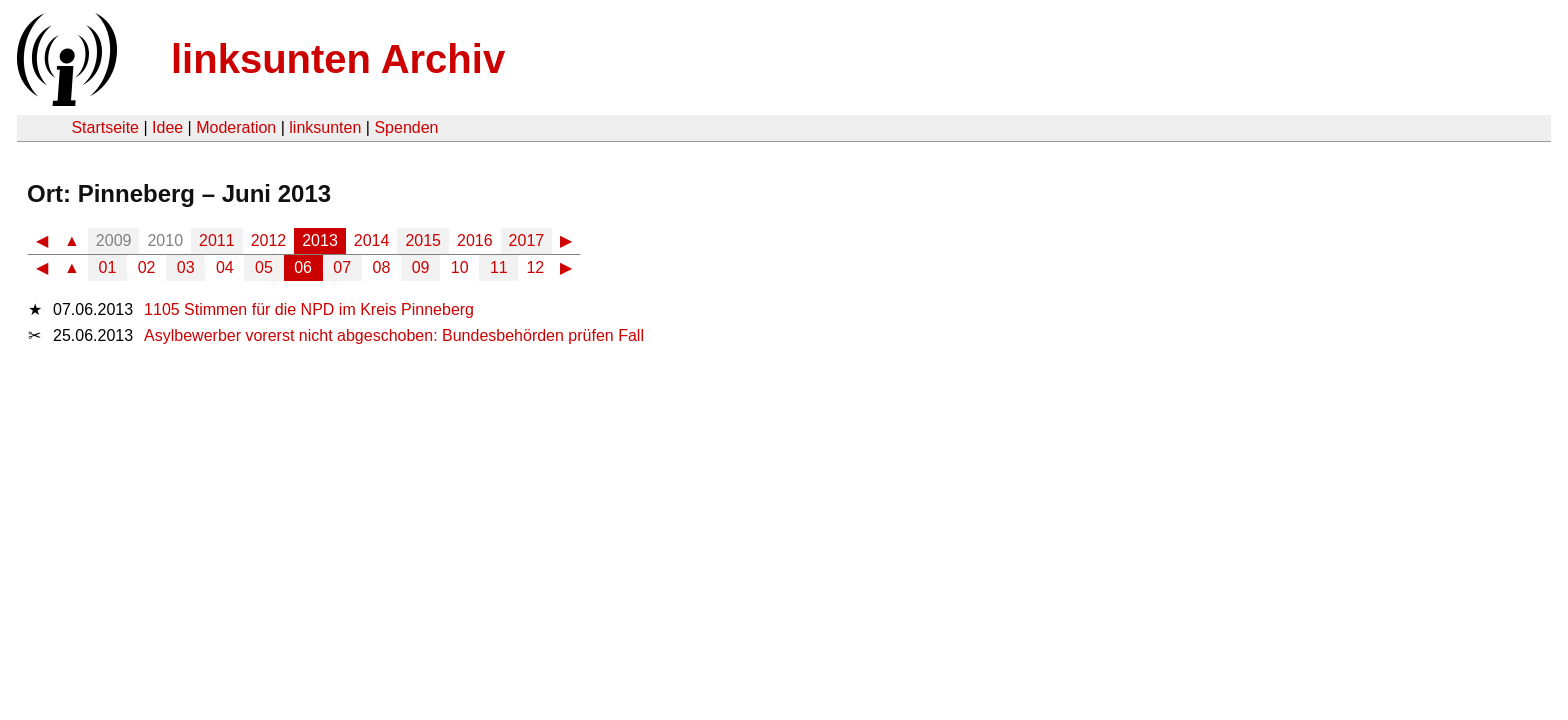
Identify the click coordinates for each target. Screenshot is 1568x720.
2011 (217, 240)
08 (382, 267)
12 (535, 267)
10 (460, 267)
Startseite (105, 127)
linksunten (325, 127)
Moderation (236, 127)
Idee (167, 127)
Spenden (406, 127)
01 (108, 267)
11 (499, 267)
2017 (527, 240)
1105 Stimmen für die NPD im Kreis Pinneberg (309, 309)
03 (186, 267)
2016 (475, 240)
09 (421, 267)
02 (147, 267)
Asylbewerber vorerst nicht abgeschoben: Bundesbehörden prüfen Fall (394, 335)
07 (342, 267)
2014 (372, 240)
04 (225, 267)
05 (264, 267)
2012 (269, 240)
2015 (423, 240)
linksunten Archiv (338, 59)
